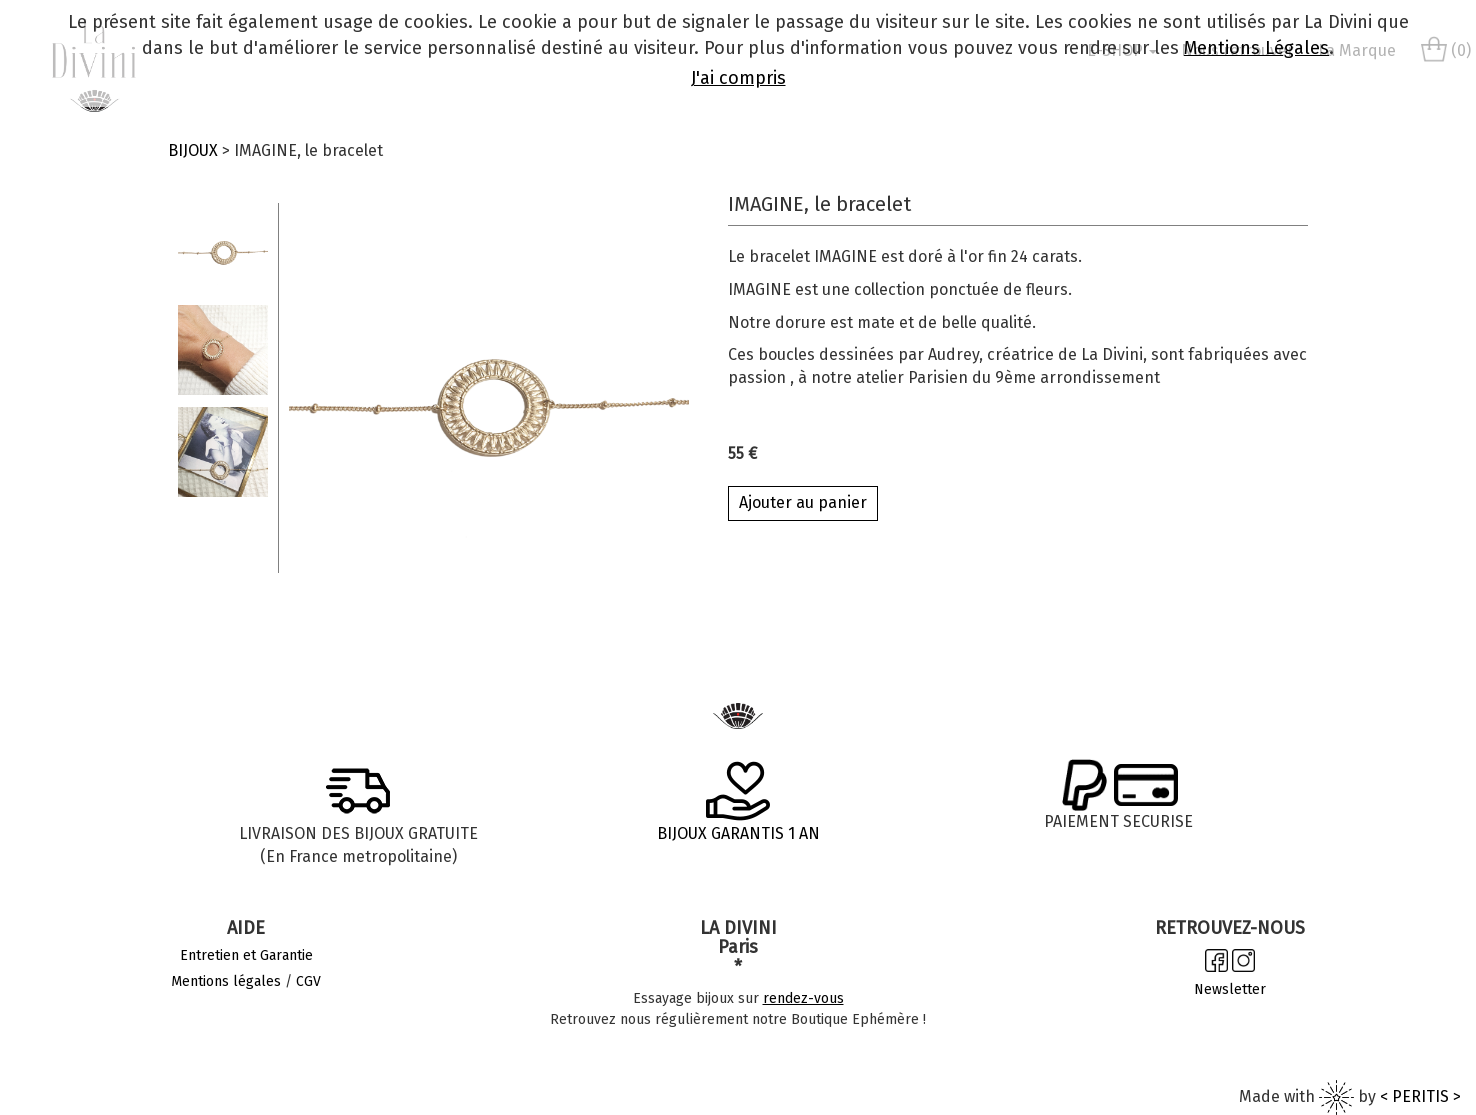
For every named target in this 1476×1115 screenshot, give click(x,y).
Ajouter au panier (803, 502)
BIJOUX (193, 150)
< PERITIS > (1420, 1096)
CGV (308, 981)
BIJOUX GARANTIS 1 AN (738, 833)
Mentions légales (226, 981)
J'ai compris (738, 78)
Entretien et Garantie (246, 955)
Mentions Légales (1256, 48)
